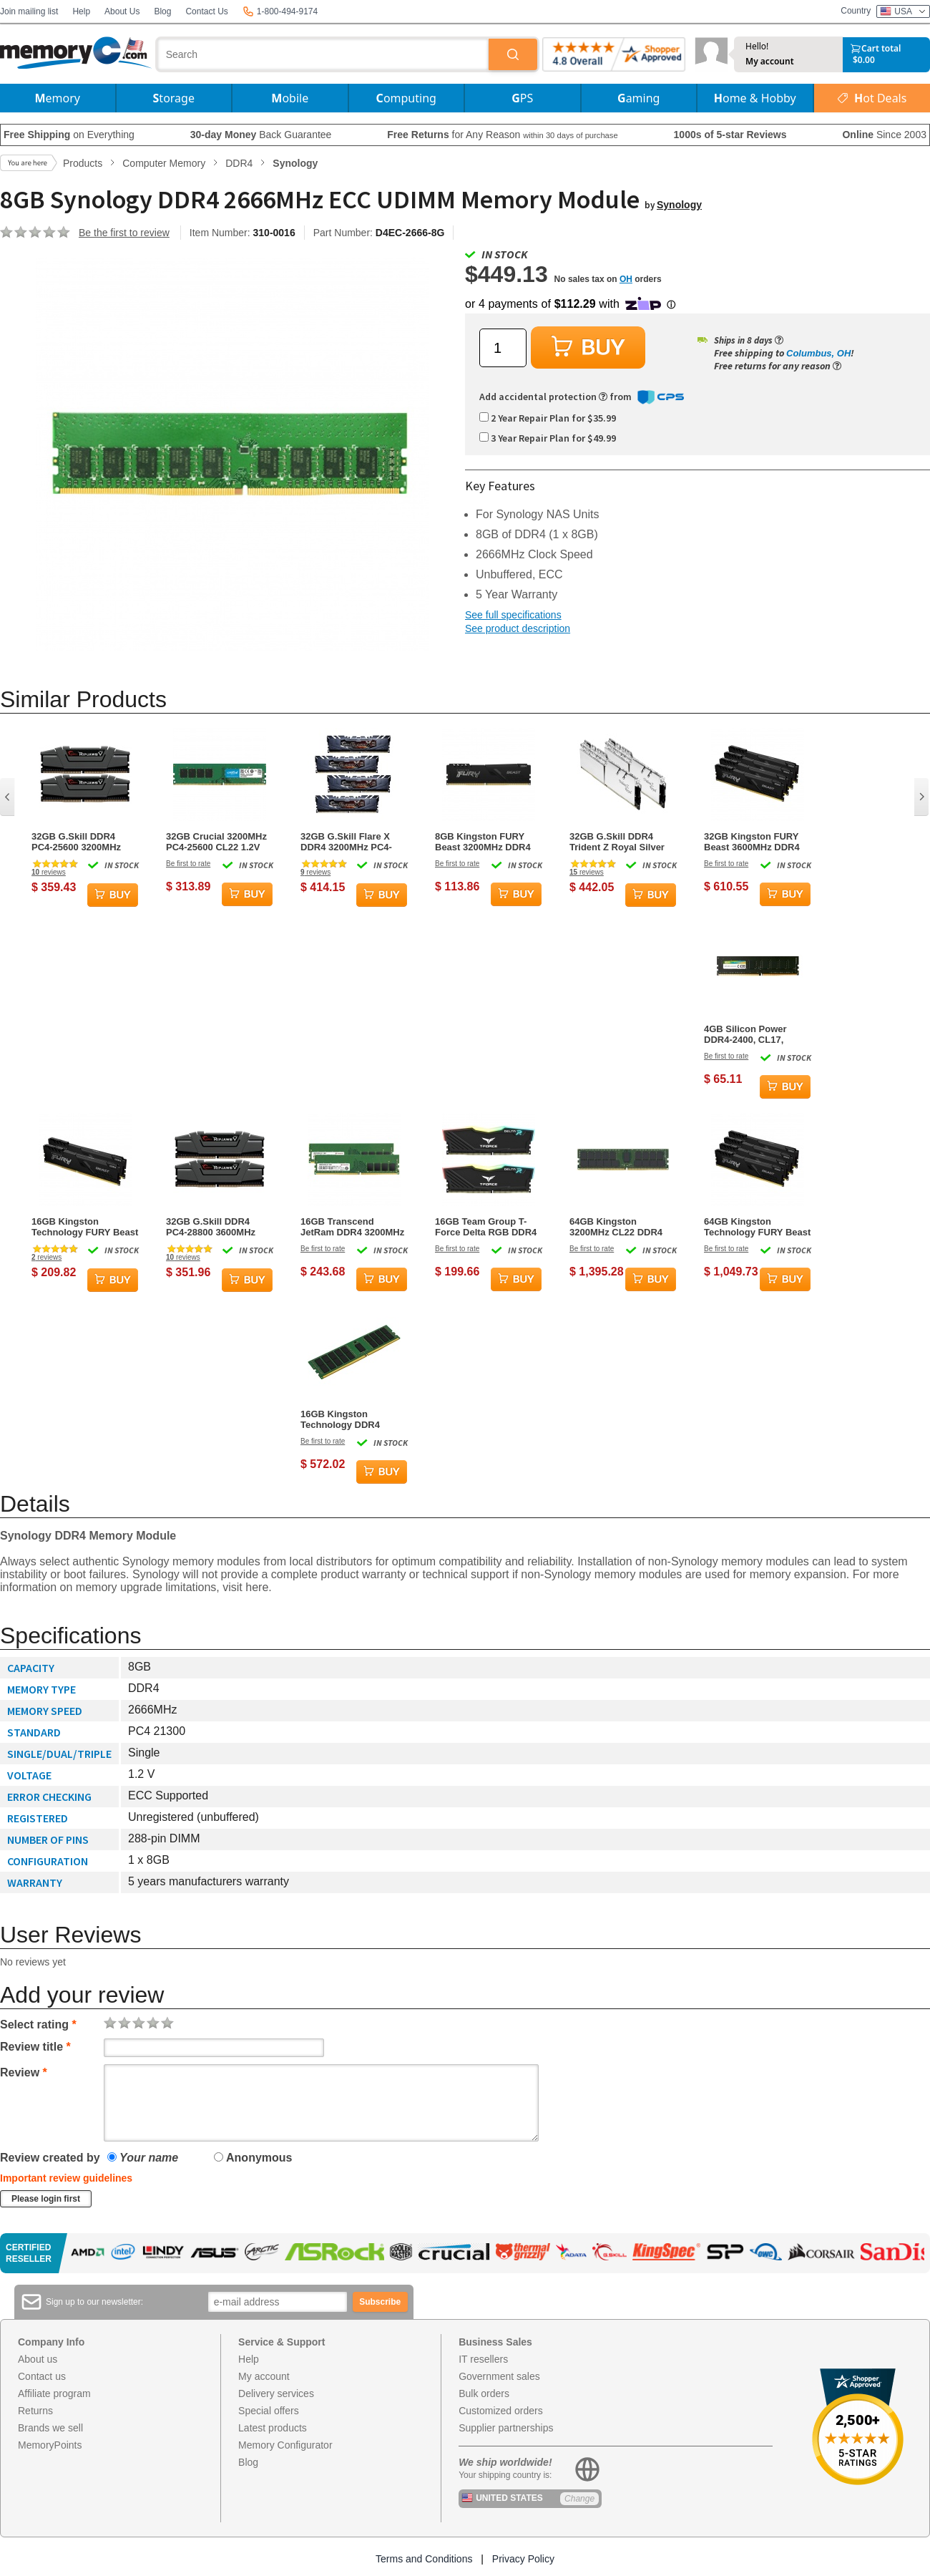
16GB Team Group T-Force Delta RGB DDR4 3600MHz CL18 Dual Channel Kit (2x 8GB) (486, 1227)
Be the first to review (124, 232)
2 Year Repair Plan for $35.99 (547, 418)
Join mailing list (29, 11)
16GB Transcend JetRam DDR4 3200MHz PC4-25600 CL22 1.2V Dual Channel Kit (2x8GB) (352, 1227)
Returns (35, 2410)
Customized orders (501, 2410)
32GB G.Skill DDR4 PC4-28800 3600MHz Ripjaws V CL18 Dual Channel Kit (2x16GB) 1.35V (213, 1227)
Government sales (499, 2376)
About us (37, 2359)
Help (81, 11)
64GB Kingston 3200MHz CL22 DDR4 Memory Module (615, 1227)
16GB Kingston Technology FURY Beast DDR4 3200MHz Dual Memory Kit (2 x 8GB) (84, 1227)
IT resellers (483, 2359)
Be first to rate (188, 863)
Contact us (42, 2376)
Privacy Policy (523, 2559)
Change (579, 2499)
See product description (517, 628)
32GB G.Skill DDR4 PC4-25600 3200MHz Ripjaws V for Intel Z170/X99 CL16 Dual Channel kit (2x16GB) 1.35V (78, 841)
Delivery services (276, 2393)
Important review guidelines (66, 2178)
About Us (122, 11)
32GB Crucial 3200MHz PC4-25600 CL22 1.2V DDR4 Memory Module (216, 841)
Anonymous (253, 2158)
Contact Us (206, 11)
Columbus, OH (818, 353)
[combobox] (323, 54)
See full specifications (513, 615)
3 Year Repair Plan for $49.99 (547, 438)
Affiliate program (54, 2393)
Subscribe (380, 2302)
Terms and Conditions (424, 2559)
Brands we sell (50, 2428)
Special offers (268, 2410)
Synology (679, 204)
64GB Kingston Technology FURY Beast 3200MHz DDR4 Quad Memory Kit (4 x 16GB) (757, 1227)
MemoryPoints (50, 2445)
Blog (162, 11)
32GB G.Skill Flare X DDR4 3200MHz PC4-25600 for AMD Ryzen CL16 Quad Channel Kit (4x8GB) (351, 841)
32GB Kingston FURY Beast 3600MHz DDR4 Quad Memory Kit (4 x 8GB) (752, 841)
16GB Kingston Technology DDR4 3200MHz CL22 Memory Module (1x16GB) (352, 1419)
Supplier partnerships (506, 2428)
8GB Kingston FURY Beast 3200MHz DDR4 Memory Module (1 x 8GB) (483, 841)
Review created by (50, 2158)
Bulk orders (484, 2393)
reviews (48, 872)
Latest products (272, 2428)
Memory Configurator (285, 2445)
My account (769, 61)
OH (626, 279)
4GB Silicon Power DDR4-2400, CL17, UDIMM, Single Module (753, 1034)
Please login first (45, 2199)
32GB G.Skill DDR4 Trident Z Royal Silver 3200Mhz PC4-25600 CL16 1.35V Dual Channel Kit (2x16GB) (617, 841)
